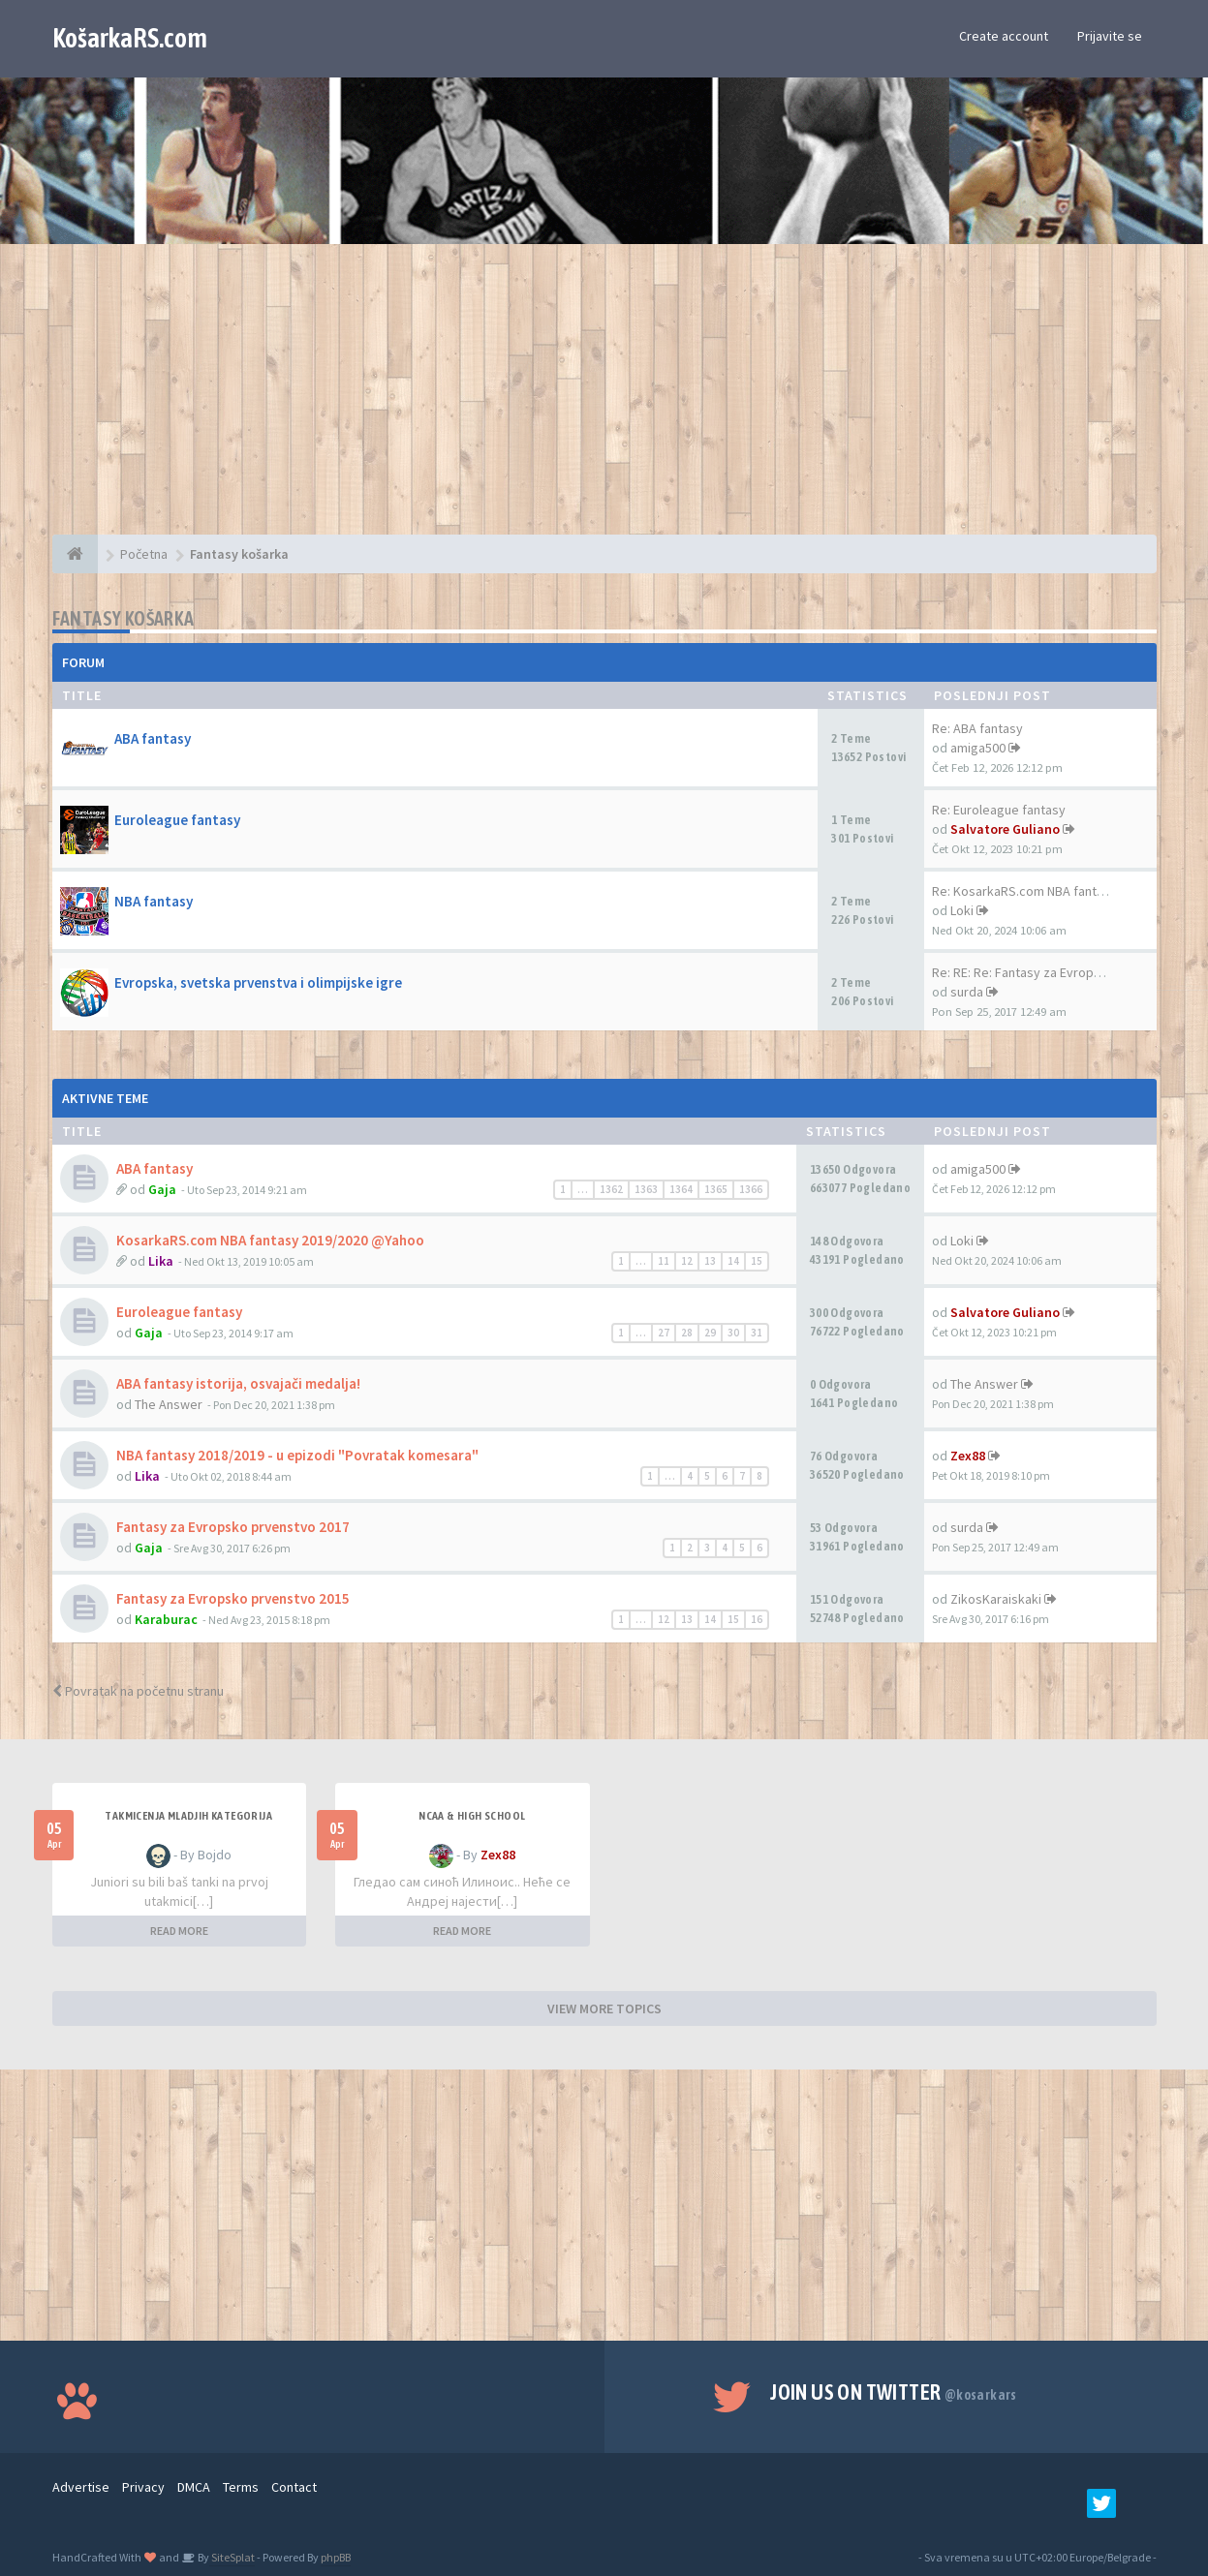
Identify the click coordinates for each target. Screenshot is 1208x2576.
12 (687, 1261)
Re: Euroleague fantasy (999, 809)
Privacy (143, 2487)
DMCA (193, 2487)
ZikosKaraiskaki (995, 1599)
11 (663, 1261)
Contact (294, 2487)
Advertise (80, 2487)
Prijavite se (1109, 36)
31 (756, 1332)
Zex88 (967, 1455)
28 (687, 1332)
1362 (611, 1189)
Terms (241, 2487)
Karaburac (166, 1619)
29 (710, 1332)
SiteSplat (232, 2557)
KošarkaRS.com (129, 37)
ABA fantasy (152, 738)
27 (663, 1332)
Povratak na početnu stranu (138, 1691)
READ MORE (179, 1930)
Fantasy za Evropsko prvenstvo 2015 (233, 1598)
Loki (962, 910)
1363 (646, 1189)
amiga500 (978, 747)
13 (710, 1261)
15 (756, 1261)
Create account (1003, 36)
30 (733, 1332)
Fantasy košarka (123, 618)
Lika (160, 1261)
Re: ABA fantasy (977, 728)
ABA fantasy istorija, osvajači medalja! (238, 1383)
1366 (750, 1189)
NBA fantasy (153, 901)
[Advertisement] (604, 399)
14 (733, 1261)
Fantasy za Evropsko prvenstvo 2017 (233, 1527)
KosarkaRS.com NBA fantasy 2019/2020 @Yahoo (270, 1240)
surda (966, 991)
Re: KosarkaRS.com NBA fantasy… (1031, 891)
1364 (681, 1189)
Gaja (162, 1189)
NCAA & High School (471, 1816)
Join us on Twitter (893, 2392)
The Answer (168, 1404)
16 (756, 1619)
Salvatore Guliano (1005, 829)
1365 (716, 1189)
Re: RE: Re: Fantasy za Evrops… (1022, 972)
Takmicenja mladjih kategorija (188, 1816)
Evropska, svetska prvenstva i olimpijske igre (258, 982)
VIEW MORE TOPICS (604, 2008)
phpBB (336, 2557)
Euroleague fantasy (177, 820)
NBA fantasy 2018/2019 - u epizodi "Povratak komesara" (297, 1455)
